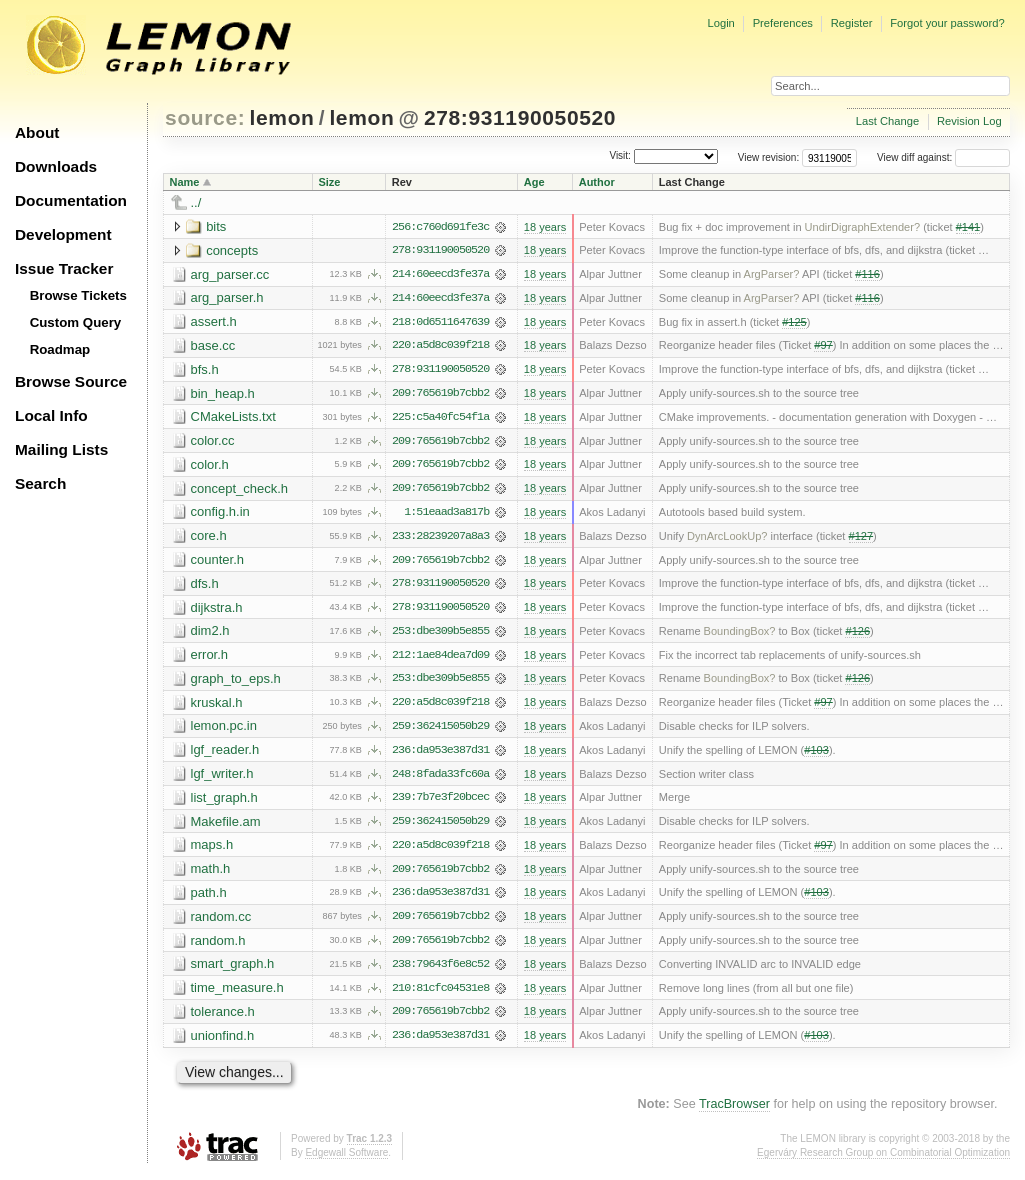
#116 (867, 275)
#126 (857, 635)
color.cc (213, 442)
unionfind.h (223, 1042)
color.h (210, 466)
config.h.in (220, 514)
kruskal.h (217, 706)
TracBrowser (734, 1112)
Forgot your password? (947, 23)
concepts (232, 250)
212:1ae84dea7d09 (440, 659)
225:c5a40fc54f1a (440, 419)
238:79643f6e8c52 (440, 971)
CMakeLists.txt (233, 418)
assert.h (214, 322)
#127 (861, 539)
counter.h (218, 562)
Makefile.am (226, 826)
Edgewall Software (346, 1159)
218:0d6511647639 (440, 323)
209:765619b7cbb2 (440, 395)
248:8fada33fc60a (440, 779)
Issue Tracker (64, 268)
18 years (545, 227)
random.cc (221, 922)
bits (216, 226)
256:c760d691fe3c (440, 227)
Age (534, 182)
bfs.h (205, 370)
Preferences (783, 23)
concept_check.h (240, 490)
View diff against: (943, 157)
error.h (210, 658)
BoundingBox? (740, 635)
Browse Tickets (78, 295)
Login (720, 23)
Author (597, 182)
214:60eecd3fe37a (440, 275)
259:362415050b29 (440, 731)
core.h (209, 538)
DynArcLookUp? (727, 539)
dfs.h (205, 586)
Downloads (56, 166)
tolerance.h (223, 1018)
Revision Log (969, 121)
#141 (968, 227)
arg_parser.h (227, 298)
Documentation (71, 200)
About (37, 132)
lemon (282, 117)
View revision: (769, 157)
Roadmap (60, 349)
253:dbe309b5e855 (440, 635)
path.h (209, 898)
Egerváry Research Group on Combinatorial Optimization (883, 1159)
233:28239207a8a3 (440, 539)
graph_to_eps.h (236, 682)
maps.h (212, 850)
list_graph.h (224, 802)
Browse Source (71, 381)
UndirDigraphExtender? (862, 227)
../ (196, 202)
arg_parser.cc (230, 274)
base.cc (213, 346)
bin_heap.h (223, 394)
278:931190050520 (520, 117)
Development (63, 234)
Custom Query (76, 322)
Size (329, 182)
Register (852, 23)
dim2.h (210, 634)
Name (185, 182)
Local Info (51, 415)
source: (205, 117)
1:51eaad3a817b (446, 515)
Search (40, 483)
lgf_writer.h (222, 778)
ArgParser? (772, 275)
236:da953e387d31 (440, 755)
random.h (218, 946)
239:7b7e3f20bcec (440, 803)
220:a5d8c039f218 (440, 347)
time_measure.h (237, 994)
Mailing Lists (61, 449)
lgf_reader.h (225, 754)
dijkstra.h (217, 610)
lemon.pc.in (224, 730)
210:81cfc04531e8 (440, 995)
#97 (823, 347)
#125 (794, 323)
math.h (211, 874)
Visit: (620, 156)
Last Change (887, 121)
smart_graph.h (233, 970)
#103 (816, 755)
